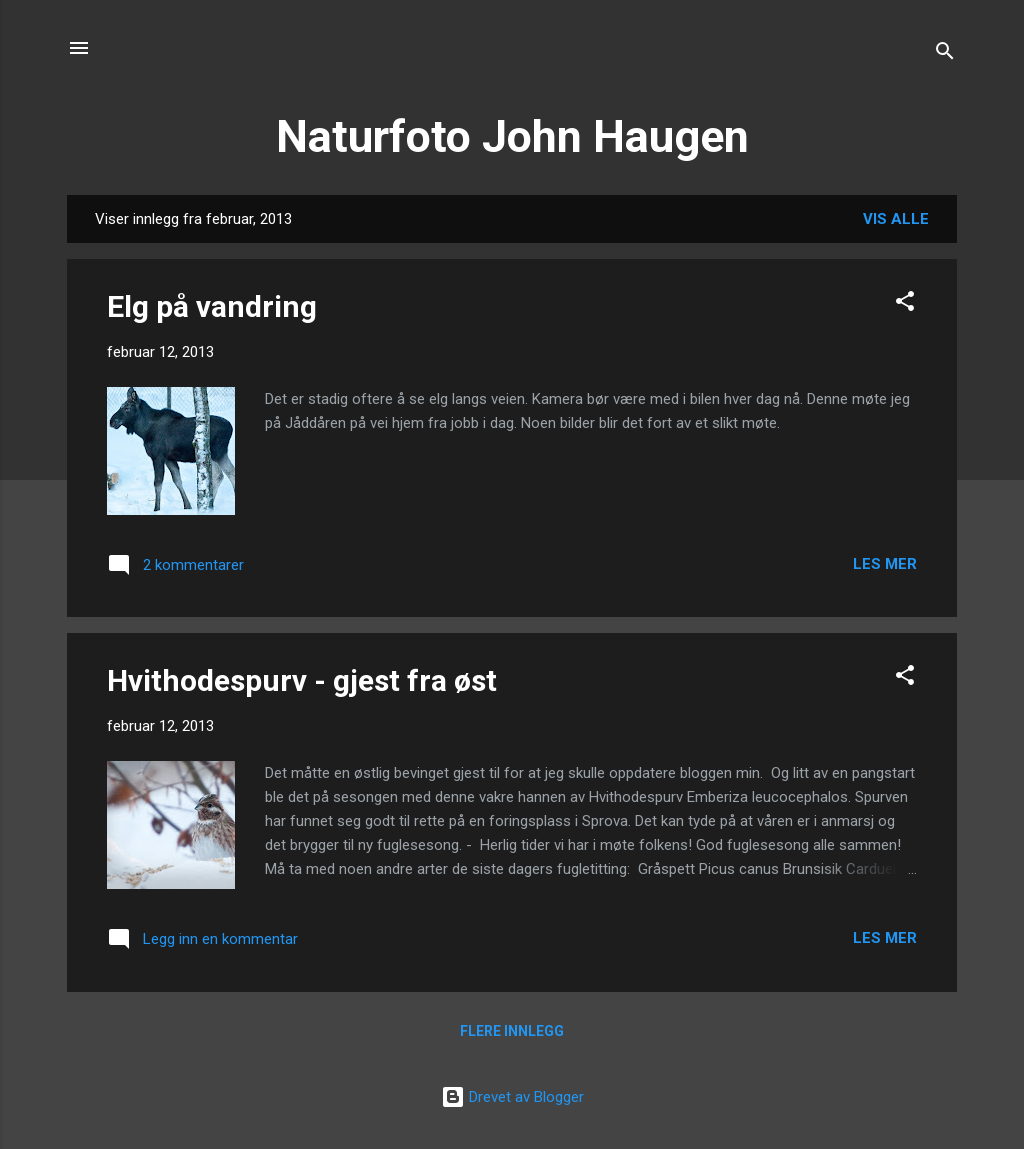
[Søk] (945, 54)
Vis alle (896, 219)
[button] (905, 304)
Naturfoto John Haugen (512, 136)
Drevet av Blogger (512, 1097)
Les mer (885, 564)
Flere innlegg (512, 1031)
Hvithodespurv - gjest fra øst (302, 680)
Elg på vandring (212, 306)
